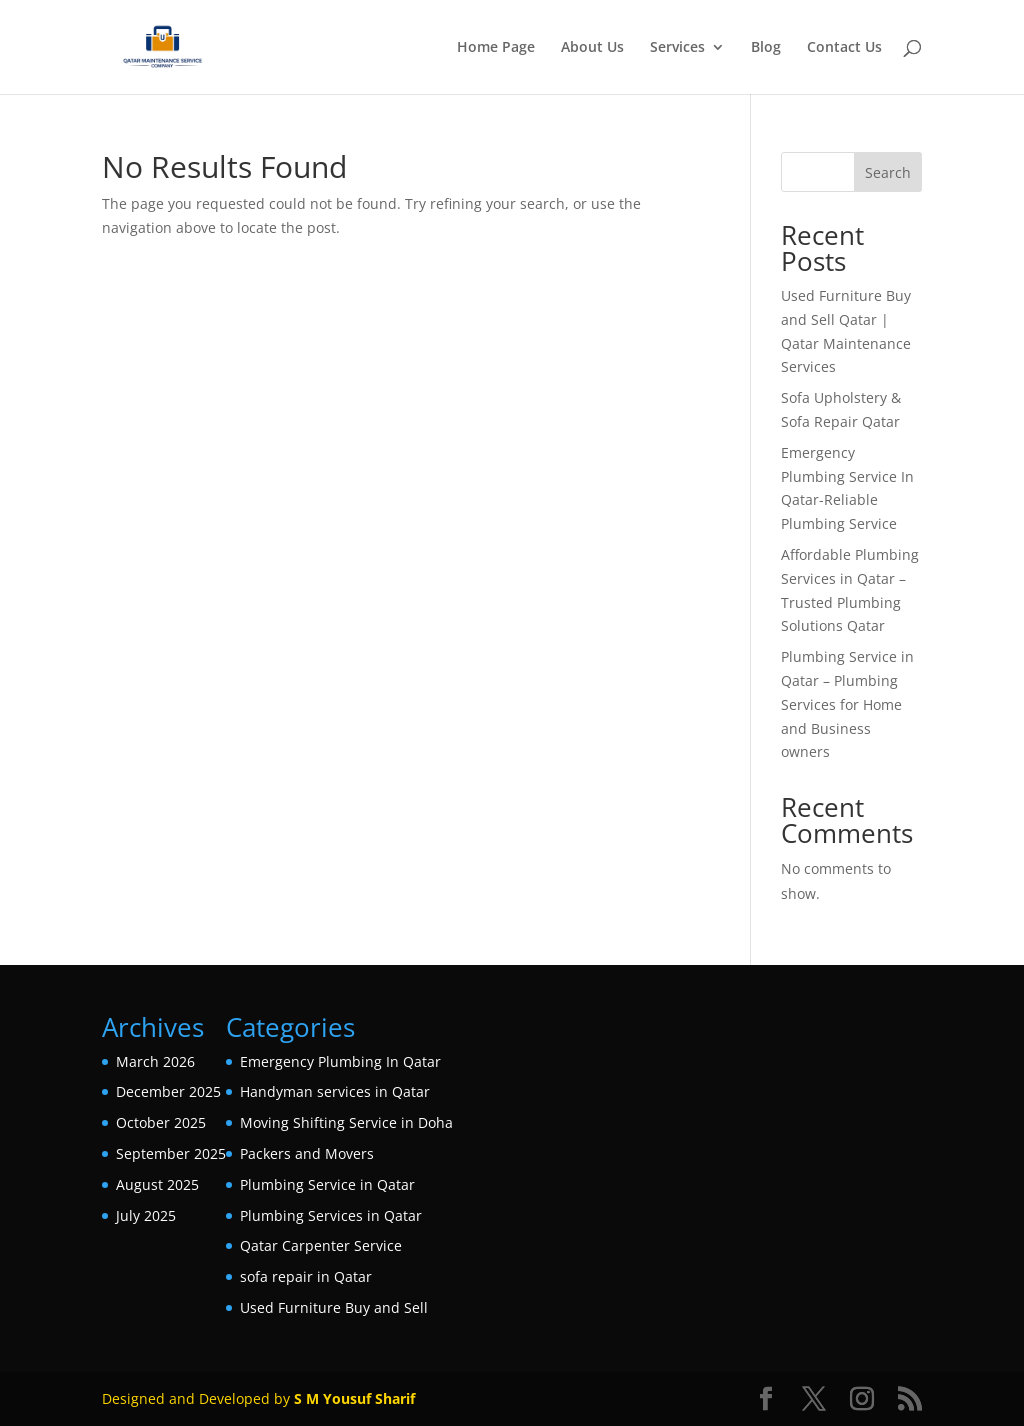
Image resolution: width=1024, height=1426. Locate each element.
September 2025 (171, 1153)
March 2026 (155, 1061)
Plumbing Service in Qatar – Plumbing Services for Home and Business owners (847, 704)
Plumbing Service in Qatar (327, 1184)
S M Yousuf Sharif (354, 1398)
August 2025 (157, 1184)
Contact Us (844, 48)
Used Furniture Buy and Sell (334, 1307)
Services (677, 48)
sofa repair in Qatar (306, 1276)
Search (888, 172)
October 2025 (161, 1122)
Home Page (496, 48)
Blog (766, 48)
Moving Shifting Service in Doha (346, 1122)
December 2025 (168, 1091)
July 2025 (146, 1215)
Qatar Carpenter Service (321, 1245)
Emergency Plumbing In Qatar (340, 1061)
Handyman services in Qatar (335, 1091)
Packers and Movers (307, 1153)
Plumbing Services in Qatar (331, 1215)
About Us (592, 48)
